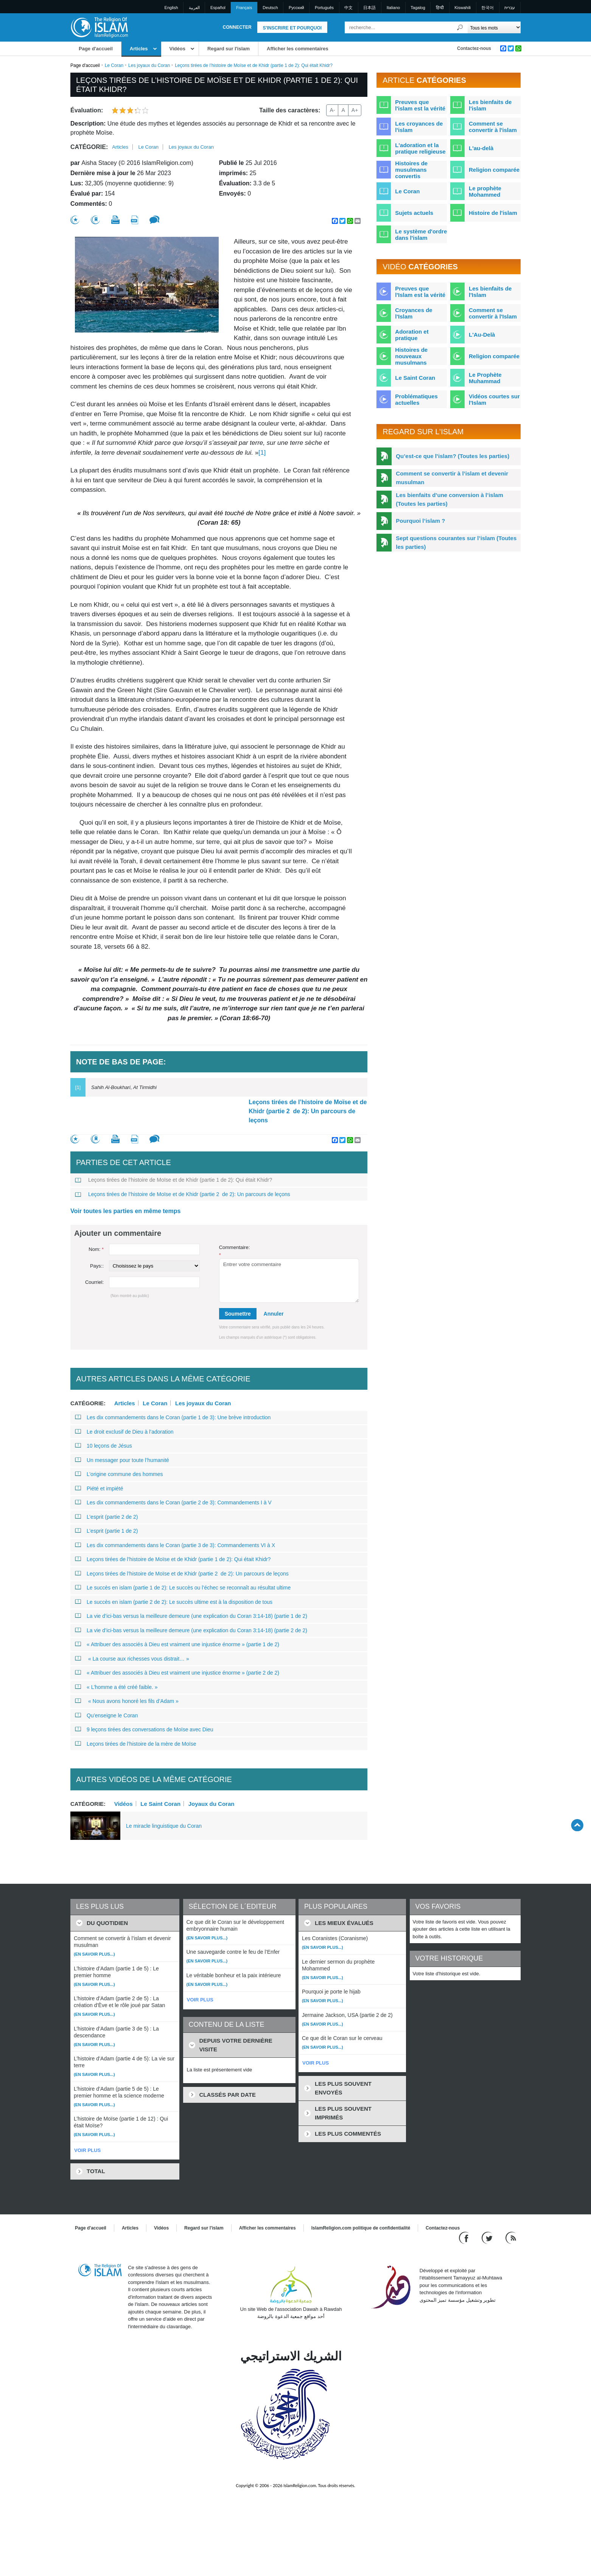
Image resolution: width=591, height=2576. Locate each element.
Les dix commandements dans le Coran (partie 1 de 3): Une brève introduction (173, 1417)
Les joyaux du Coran (149, 65)
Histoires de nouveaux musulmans (411, 356)
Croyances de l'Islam (413, 313)
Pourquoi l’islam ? (420, 520)
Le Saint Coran (160, 1803)
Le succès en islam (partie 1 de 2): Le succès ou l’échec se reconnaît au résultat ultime (183, 1588)
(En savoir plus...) (94, 1954)
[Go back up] (577, 1825)
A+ (354, 110)
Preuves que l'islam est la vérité (420, 105)
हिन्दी (440, 7)
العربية (194, 7)
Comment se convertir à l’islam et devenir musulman (452, 477)
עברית (509, 7)
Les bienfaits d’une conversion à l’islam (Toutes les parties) (449, 499)
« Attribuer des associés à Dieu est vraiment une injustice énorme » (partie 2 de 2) (177, 1673)
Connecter (237, 27)
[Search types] (494, 27)
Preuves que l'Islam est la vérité (420, 291)
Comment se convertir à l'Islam (493, 313)
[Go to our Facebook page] (465, 2237)
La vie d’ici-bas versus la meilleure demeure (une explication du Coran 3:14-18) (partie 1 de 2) (191, 1616)
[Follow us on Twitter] (488, 2237)
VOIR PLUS (87, 2150)
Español (218, 7)
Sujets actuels (414, 213)
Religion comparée (494, 169)
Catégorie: (89, 147)
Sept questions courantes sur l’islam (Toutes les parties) (456, 542)
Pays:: (97, 1266)
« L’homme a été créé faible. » (116, 1687)
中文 (348, 7)
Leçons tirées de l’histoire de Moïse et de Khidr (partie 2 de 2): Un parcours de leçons (308, 1111)
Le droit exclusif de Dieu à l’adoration (124, 1432)
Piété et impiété (99, 1488)
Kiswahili (462, 7)
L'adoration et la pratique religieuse (420, 148)
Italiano (393, 7)
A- (332, 110)
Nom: (96, 1249)
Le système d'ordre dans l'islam (421, 234)
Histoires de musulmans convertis (411, 169)
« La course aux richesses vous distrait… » (132, 1659)
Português (324, 7)
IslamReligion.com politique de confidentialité (360, 2228)
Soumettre (238, 1314)
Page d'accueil (96, 48)
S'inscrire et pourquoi (292, 28)
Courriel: (94, 1282)
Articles (139, 48)
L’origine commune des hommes (119, 1474)
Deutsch (270, 7)
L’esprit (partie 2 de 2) (106, 1517)
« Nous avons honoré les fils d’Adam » (127, 1701)
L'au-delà (481, 148)
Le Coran (114, 65)
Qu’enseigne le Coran (106, 1715)
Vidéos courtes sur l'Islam (494, 399)
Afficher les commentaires (297, 48)
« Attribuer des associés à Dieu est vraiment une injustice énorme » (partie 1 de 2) (177, 1644)
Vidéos (177, 48)
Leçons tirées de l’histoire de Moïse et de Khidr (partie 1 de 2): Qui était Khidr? (173, 1180)
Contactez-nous (474, 48)
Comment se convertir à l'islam (493, 126)
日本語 (369, 7)
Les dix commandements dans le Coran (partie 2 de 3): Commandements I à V (173, 1502)
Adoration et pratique (411, 334)
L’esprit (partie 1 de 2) (106, 1531)
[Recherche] (460, 27)
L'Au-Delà (482, 334)
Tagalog (418, 7)
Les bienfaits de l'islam (490, 105)
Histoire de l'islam (493, 213)
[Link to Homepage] (99, 27)
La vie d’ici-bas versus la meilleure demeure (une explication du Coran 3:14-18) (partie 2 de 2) (191, 1630)
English (171, 7)
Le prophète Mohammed (485, 191)
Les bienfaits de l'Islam (490, 291)
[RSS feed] (510, 2237)
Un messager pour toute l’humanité (122, 1460)
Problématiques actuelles (416, 399)
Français (244, 7)
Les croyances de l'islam (419, 126)
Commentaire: (234, 1251)
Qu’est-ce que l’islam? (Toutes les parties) (452, 456)
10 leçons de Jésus (103, 1446)
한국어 (487, 7)
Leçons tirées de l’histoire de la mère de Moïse (135, 1744)
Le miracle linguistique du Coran (164, 1826)
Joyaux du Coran (211, 1803)
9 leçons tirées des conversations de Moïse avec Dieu (144, 1729)
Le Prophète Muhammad (485, 377)
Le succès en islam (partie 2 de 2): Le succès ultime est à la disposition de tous (173, 1602)
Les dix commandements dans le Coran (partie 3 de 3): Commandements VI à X (175, 1545)
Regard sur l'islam (228, 48)
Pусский (296, 7)
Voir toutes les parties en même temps (125, 1211)
